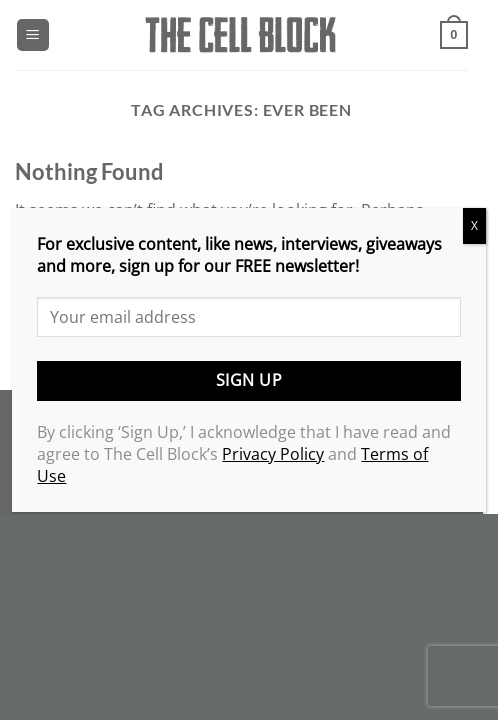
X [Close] (474, 225)
